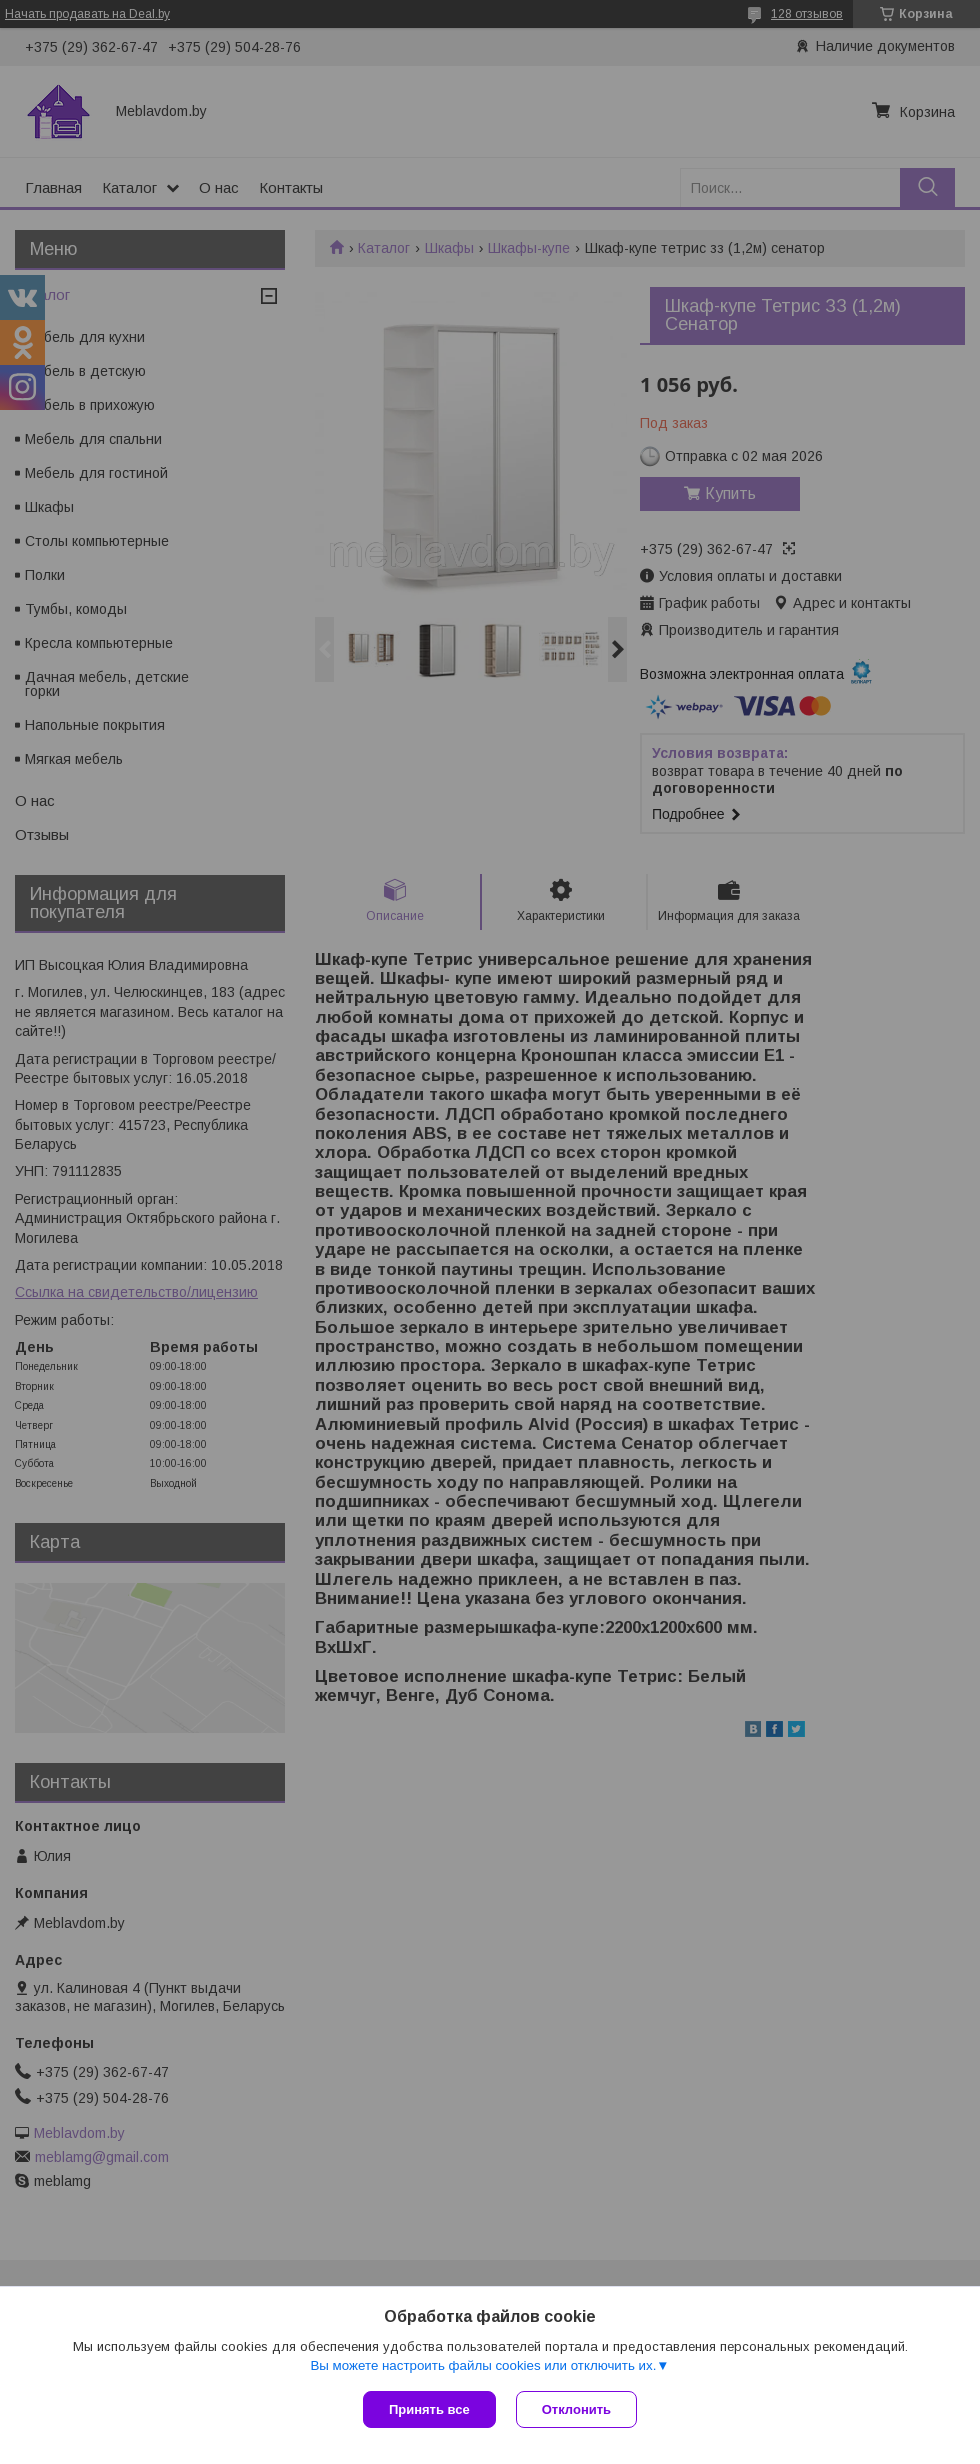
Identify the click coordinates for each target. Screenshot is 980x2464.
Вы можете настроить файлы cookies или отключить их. (483, 2365)
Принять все (429, 2409)
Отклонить (576, 2409)
